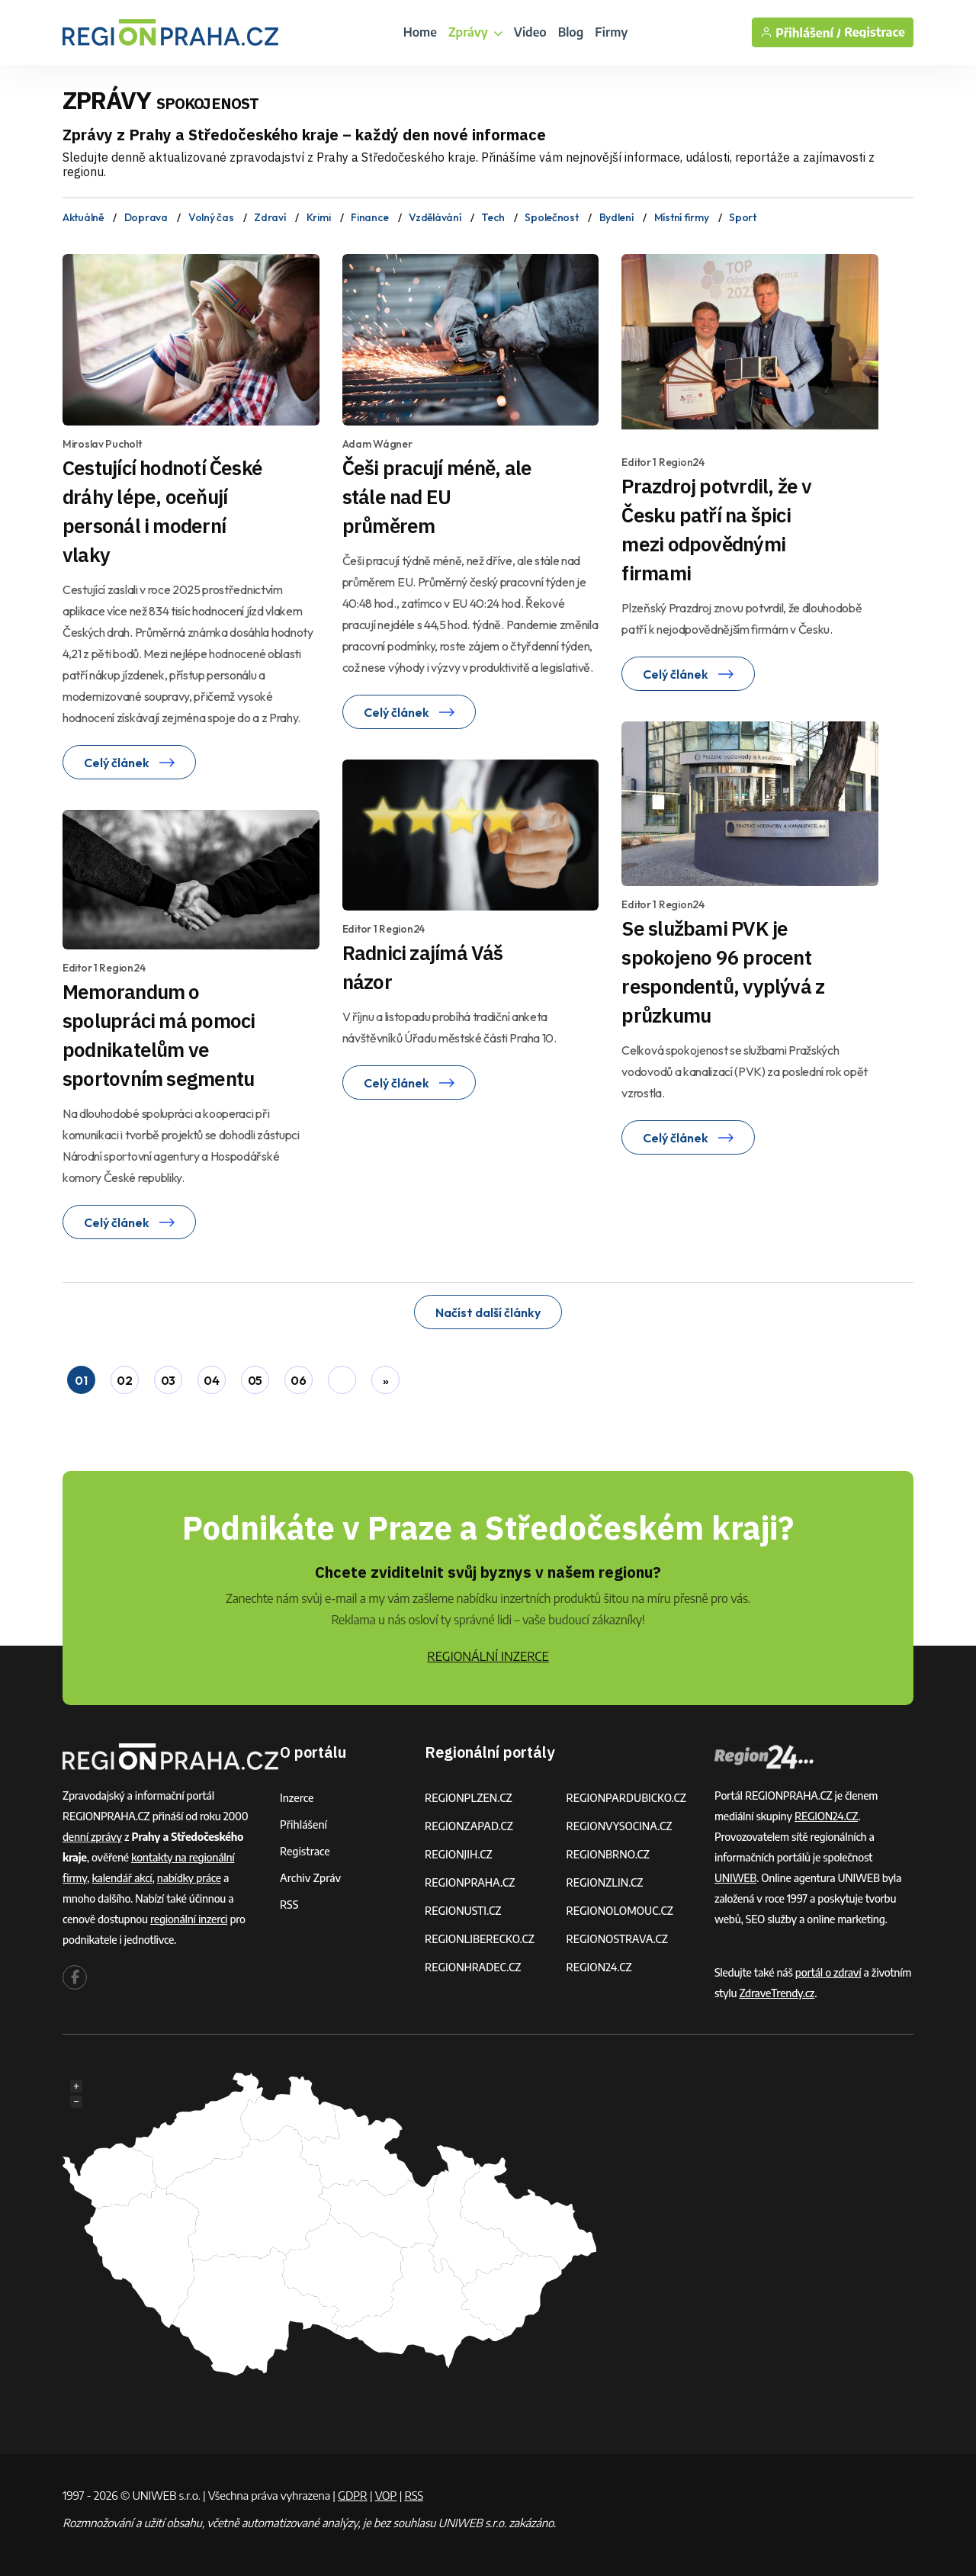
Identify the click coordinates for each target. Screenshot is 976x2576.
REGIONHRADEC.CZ (473, 1967)
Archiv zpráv (310, 1877)
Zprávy (475, 32)
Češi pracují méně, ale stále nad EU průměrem (437, 496)
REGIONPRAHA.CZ (470, 1882)
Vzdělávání (435, 217)
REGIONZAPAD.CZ (469, 1826)
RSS (289, 1904)
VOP (386, 2495)
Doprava (146, 217)
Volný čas (210, 217)
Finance (369, 217)
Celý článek (129, 762)
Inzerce (296, 1797)
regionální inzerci (188, 1919)
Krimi (319, 217)
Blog (571, 32)
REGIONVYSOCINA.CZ (620, 1826)
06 (298, 1380)
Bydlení (616, 217)
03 (168, 1380)
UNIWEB (735, 1877)
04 (211, 1380)
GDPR (352, 2495)
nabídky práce (189, 1877)
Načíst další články (488, 1312)
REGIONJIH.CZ (459, 1854)
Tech (492, 217)
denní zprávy (92, 1836)
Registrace (874, 32)
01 (81, 1380)
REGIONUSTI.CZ (463, 1910)
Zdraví (269, 217)
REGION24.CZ (599, 1967)
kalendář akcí (122, 1877)
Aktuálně (83, 217)
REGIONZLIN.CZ (605, 1882)
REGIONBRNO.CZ (608, 1854)
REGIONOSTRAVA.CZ (617, 1938)
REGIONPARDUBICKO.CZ (627, 1797)
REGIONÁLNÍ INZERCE (488, 1656)
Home (420, 32)
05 (255, 1380)
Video (530, 32)
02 (124, 1380)
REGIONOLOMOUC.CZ (620, 1910)
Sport (742, 217)
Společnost (551, 217)
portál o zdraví (828, 1972)
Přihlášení (303, 1824)
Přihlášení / (800, 32)
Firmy (611, 32)
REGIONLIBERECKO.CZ (480, 1938)
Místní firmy (681, 217)
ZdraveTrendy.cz (776, 1993)
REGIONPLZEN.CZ (468, 1797)
